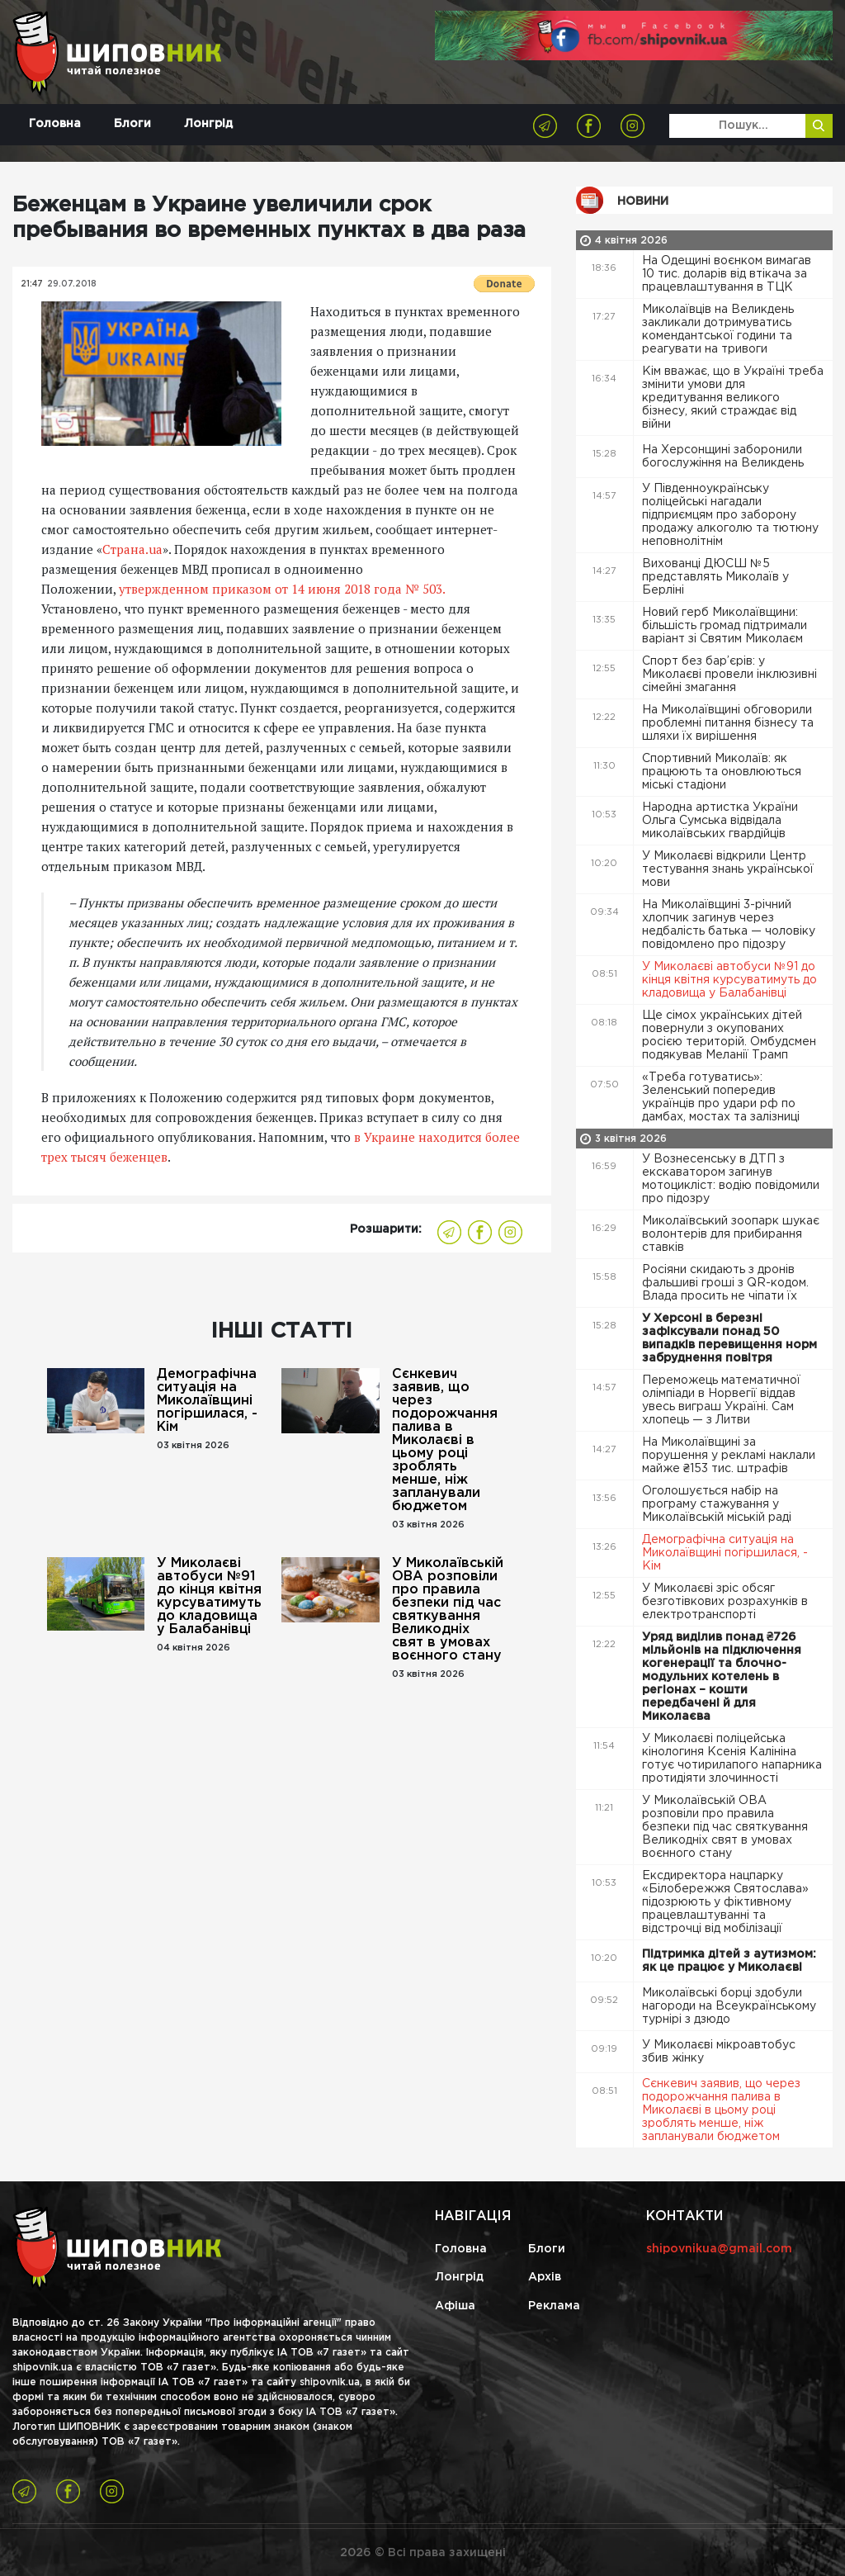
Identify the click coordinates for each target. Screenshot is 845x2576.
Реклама (554, 2306)
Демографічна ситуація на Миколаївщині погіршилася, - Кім (207, 1400)
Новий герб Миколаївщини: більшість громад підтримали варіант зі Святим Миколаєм (724, 626)
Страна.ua (132, 549)
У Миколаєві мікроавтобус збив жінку (718, 2051)
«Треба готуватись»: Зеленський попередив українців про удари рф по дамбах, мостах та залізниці (722, 1097)
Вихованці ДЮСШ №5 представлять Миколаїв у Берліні (715, 577)
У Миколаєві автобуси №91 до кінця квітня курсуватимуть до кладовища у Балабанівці (209, 1596)
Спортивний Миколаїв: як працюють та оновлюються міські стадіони (721, 772)
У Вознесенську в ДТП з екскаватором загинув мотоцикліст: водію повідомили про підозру (730, 1179)
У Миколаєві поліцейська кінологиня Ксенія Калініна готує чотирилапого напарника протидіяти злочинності (732, 1758)
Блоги (132, 124)
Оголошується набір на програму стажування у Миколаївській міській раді (718, 1504)
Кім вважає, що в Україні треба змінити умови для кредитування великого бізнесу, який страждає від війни (733, 398)
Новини (642, 201)
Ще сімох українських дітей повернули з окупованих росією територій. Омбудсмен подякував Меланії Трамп (729, 1035)
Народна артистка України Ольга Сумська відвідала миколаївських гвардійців (720, 821)
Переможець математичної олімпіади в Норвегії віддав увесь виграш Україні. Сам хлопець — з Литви (721, 1400)
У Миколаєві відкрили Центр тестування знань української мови (728, 869)
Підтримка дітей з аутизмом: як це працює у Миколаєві (729, 1960)
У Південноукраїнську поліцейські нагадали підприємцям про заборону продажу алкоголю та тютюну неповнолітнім (730, 515)
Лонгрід (208, 124)
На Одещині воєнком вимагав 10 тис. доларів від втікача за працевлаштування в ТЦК (726, 274)
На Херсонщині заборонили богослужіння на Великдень (724, 456)
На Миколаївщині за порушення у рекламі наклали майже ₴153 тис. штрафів (728, 1455)
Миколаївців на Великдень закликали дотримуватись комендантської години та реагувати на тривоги (718, 329)
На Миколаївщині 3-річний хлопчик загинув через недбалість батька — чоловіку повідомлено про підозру (728, 924)
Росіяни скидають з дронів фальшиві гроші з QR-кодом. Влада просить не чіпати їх (725, 1283)
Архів (544, 2277)
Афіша (455, 2306)
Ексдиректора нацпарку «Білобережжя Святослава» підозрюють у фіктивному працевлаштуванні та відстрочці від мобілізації (725, 1902)
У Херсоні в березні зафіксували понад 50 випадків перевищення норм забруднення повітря (729, 1338)
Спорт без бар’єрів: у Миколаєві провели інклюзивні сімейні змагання (729, 674)
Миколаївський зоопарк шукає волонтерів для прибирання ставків (730, 1234)
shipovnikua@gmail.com (719, 2249)
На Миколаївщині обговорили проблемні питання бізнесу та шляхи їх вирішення (728, 723)
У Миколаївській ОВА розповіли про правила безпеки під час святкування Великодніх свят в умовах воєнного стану (447, 1609)
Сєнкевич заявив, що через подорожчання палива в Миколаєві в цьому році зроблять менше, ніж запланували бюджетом (445, 1440)
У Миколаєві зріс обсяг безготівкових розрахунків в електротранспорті (725, 1602)
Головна (55, 124)
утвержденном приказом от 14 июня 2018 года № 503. (280, 588)
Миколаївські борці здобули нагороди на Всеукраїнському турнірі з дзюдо (729, 2006)
